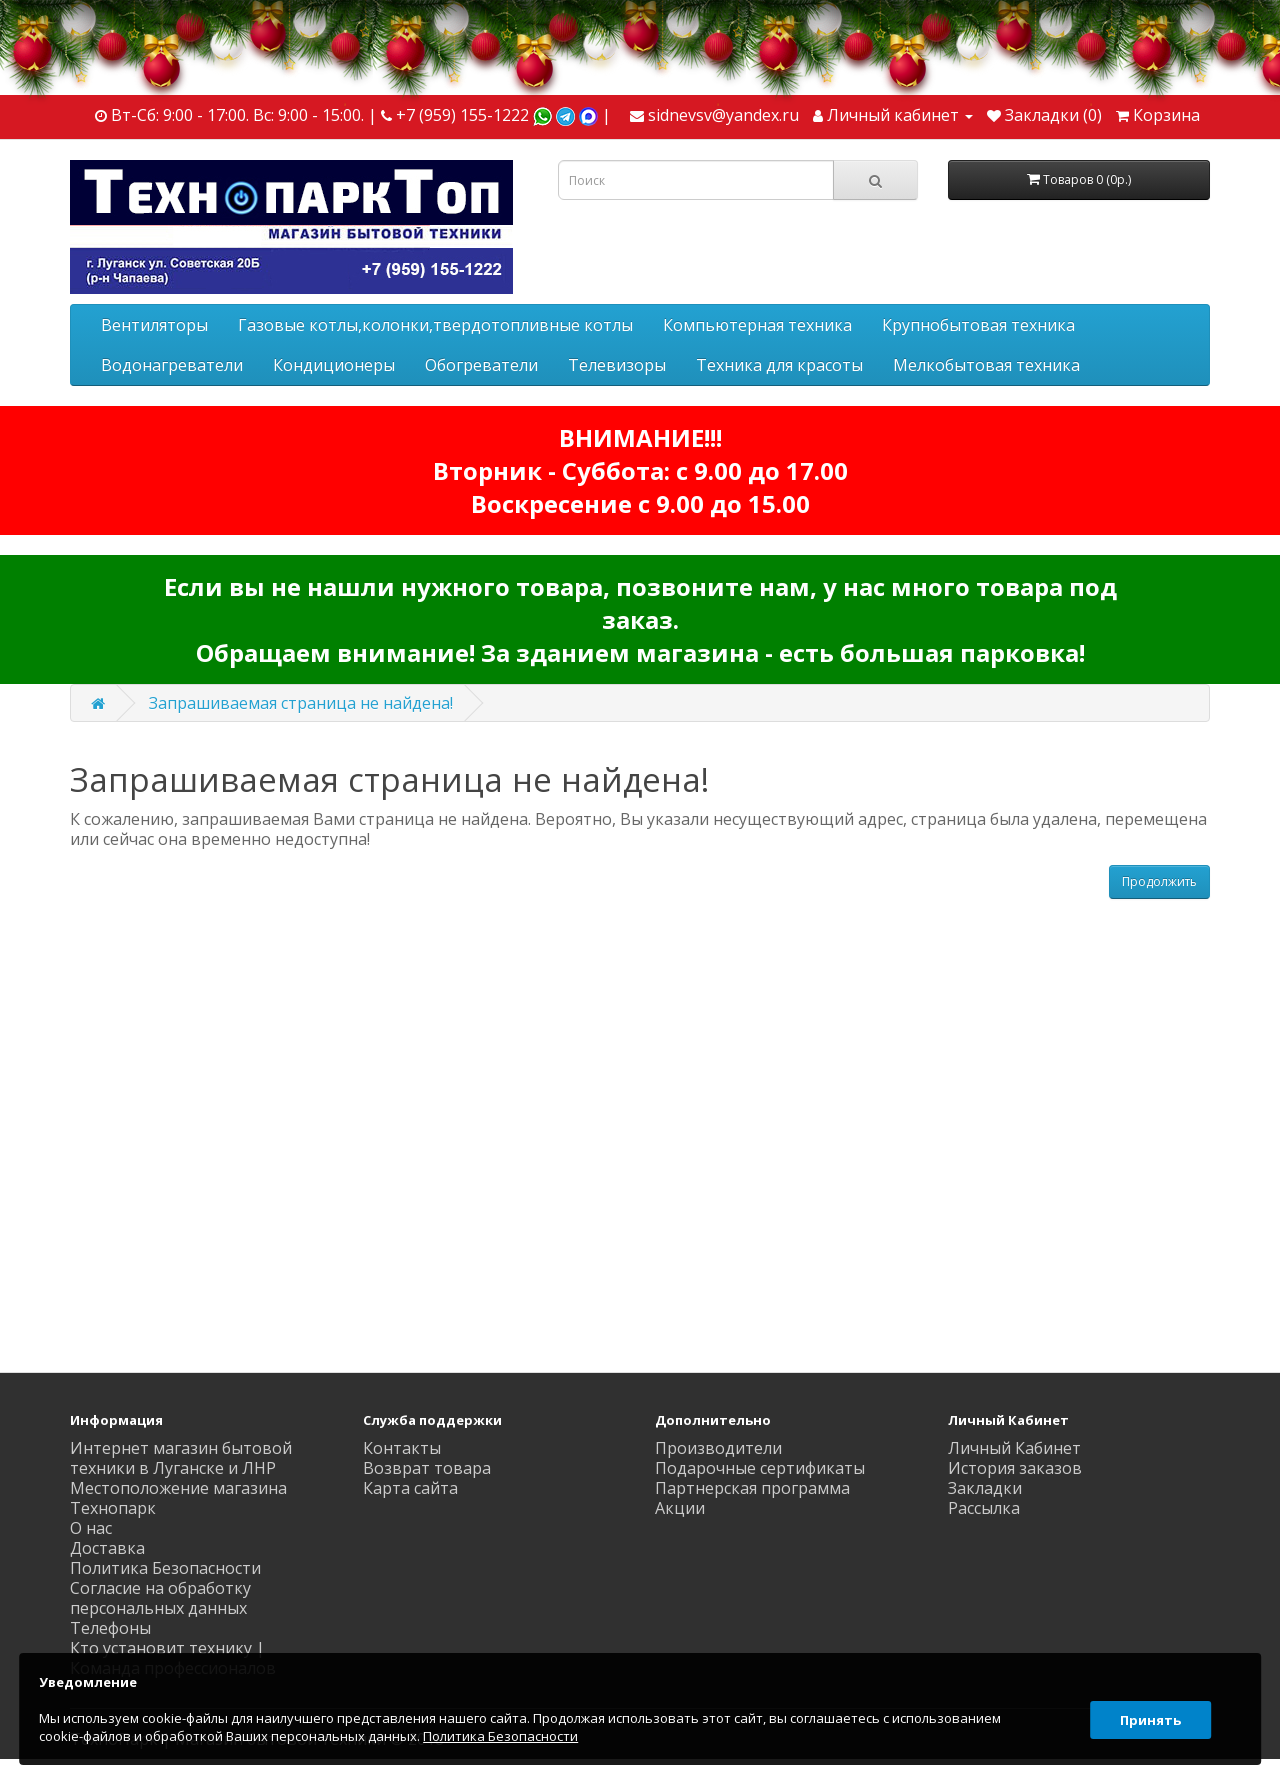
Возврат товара (427, 1468)
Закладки (985, 1488)
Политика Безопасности (165, 1568)
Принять (1144, 1709)
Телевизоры (617, 365)
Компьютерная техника (757, 325)
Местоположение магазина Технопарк (178, 1498)
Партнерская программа (752, 1488)
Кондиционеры (334, 365)
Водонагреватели (172, 365)
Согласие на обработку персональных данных (160, 1598)
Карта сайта (410, 1488)
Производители (718, 1448)
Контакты (402, 1448)
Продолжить (1159, 881)
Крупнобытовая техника (978, 325)
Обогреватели (481, 365)
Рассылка (984, 1508)
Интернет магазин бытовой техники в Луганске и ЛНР (181, 1458)
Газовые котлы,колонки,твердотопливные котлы (435, 325)
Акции (680, 1508)
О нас (91, 1528)
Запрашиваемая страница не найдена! (301, 703)
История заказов (1015, 1468)
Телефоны (110, 1628)
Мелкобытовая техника (986, 365)
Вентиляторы (154, 325)
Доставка (107, 1548)
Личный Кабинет (1014, 1448)
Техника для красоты (779, 365)
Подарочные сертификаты (760, 1468)
